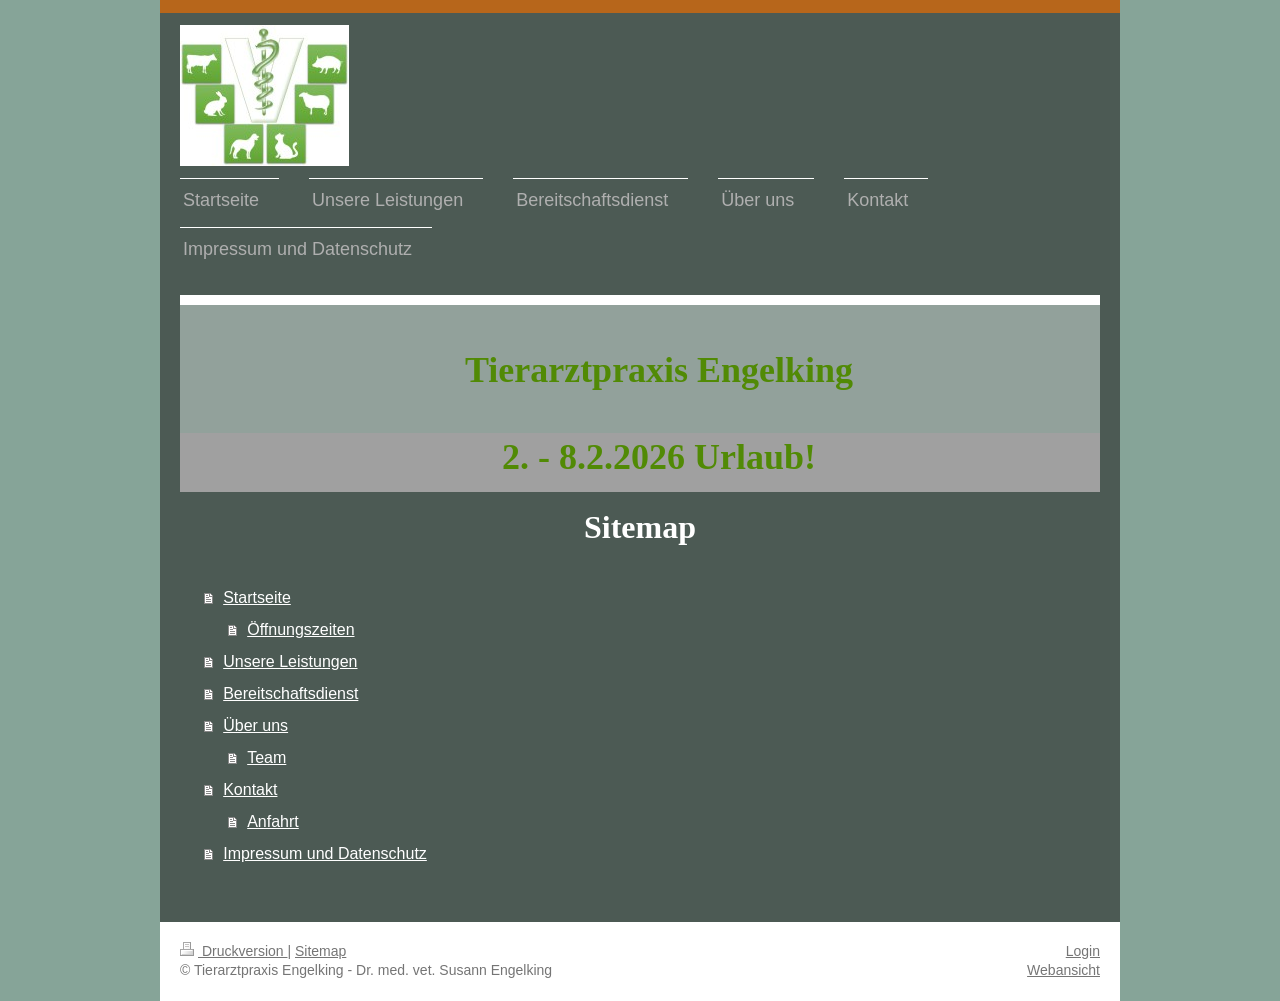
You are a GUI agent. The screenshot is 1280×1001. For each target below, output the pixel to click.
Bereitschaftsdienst (290, 693)
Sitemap (320, 951)
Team (266, 757)
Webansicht (1063, 970)
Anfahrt (273, 821)
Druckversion (233, 951)
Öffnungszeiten (300, 629)
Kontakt (250, 789)
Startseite (257, 597)
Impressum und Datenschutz (325, 853)
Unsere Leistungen (290, 661)
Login (1083, 951)
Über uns (255, 725)
